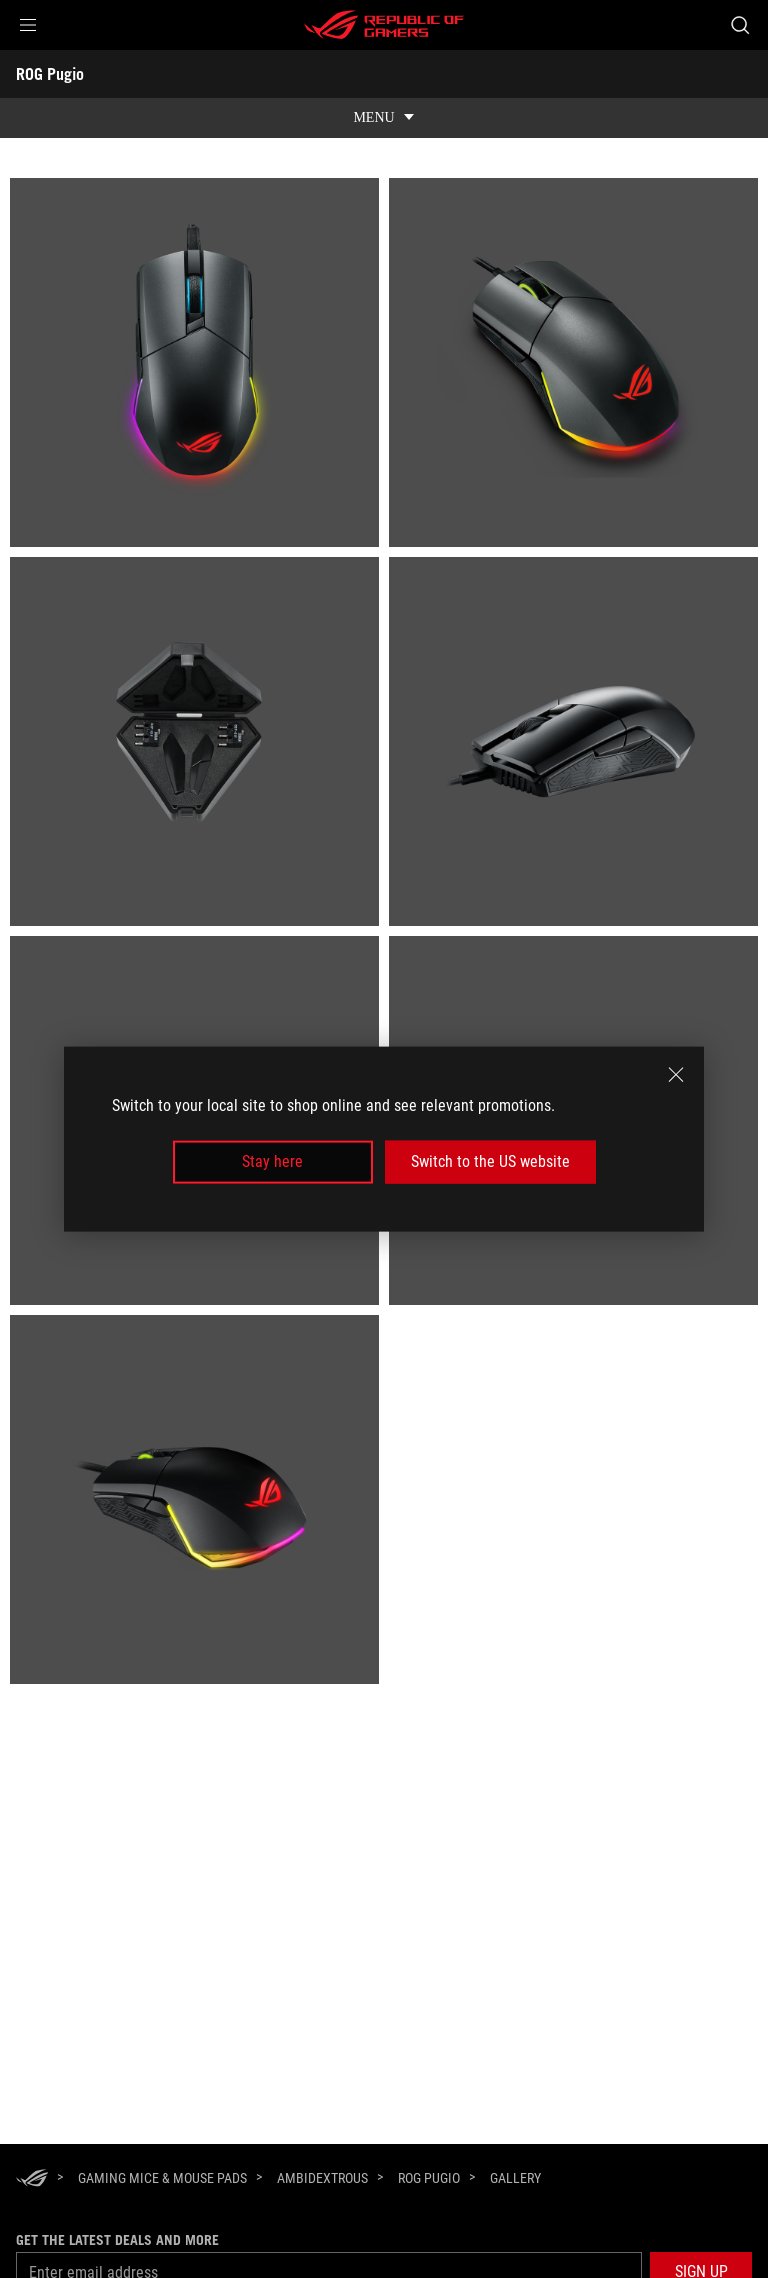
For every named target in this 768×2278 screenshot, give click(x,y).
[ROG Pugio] (429, 2178)
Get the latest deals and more (117, 2240)
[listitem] (194, 362)
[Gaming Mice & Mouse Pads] (162, 2178)
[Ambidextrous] (322, 2178)
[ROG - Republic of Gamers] (384, 25)
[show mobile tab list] (384, 118)
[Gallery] (515, 2179)
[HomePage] (32, 2179)
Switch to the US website (490, 1161)
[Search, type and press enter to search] (739, 25)
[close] (676, 1075)
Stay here (272, 1161)
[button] (28, 25)
